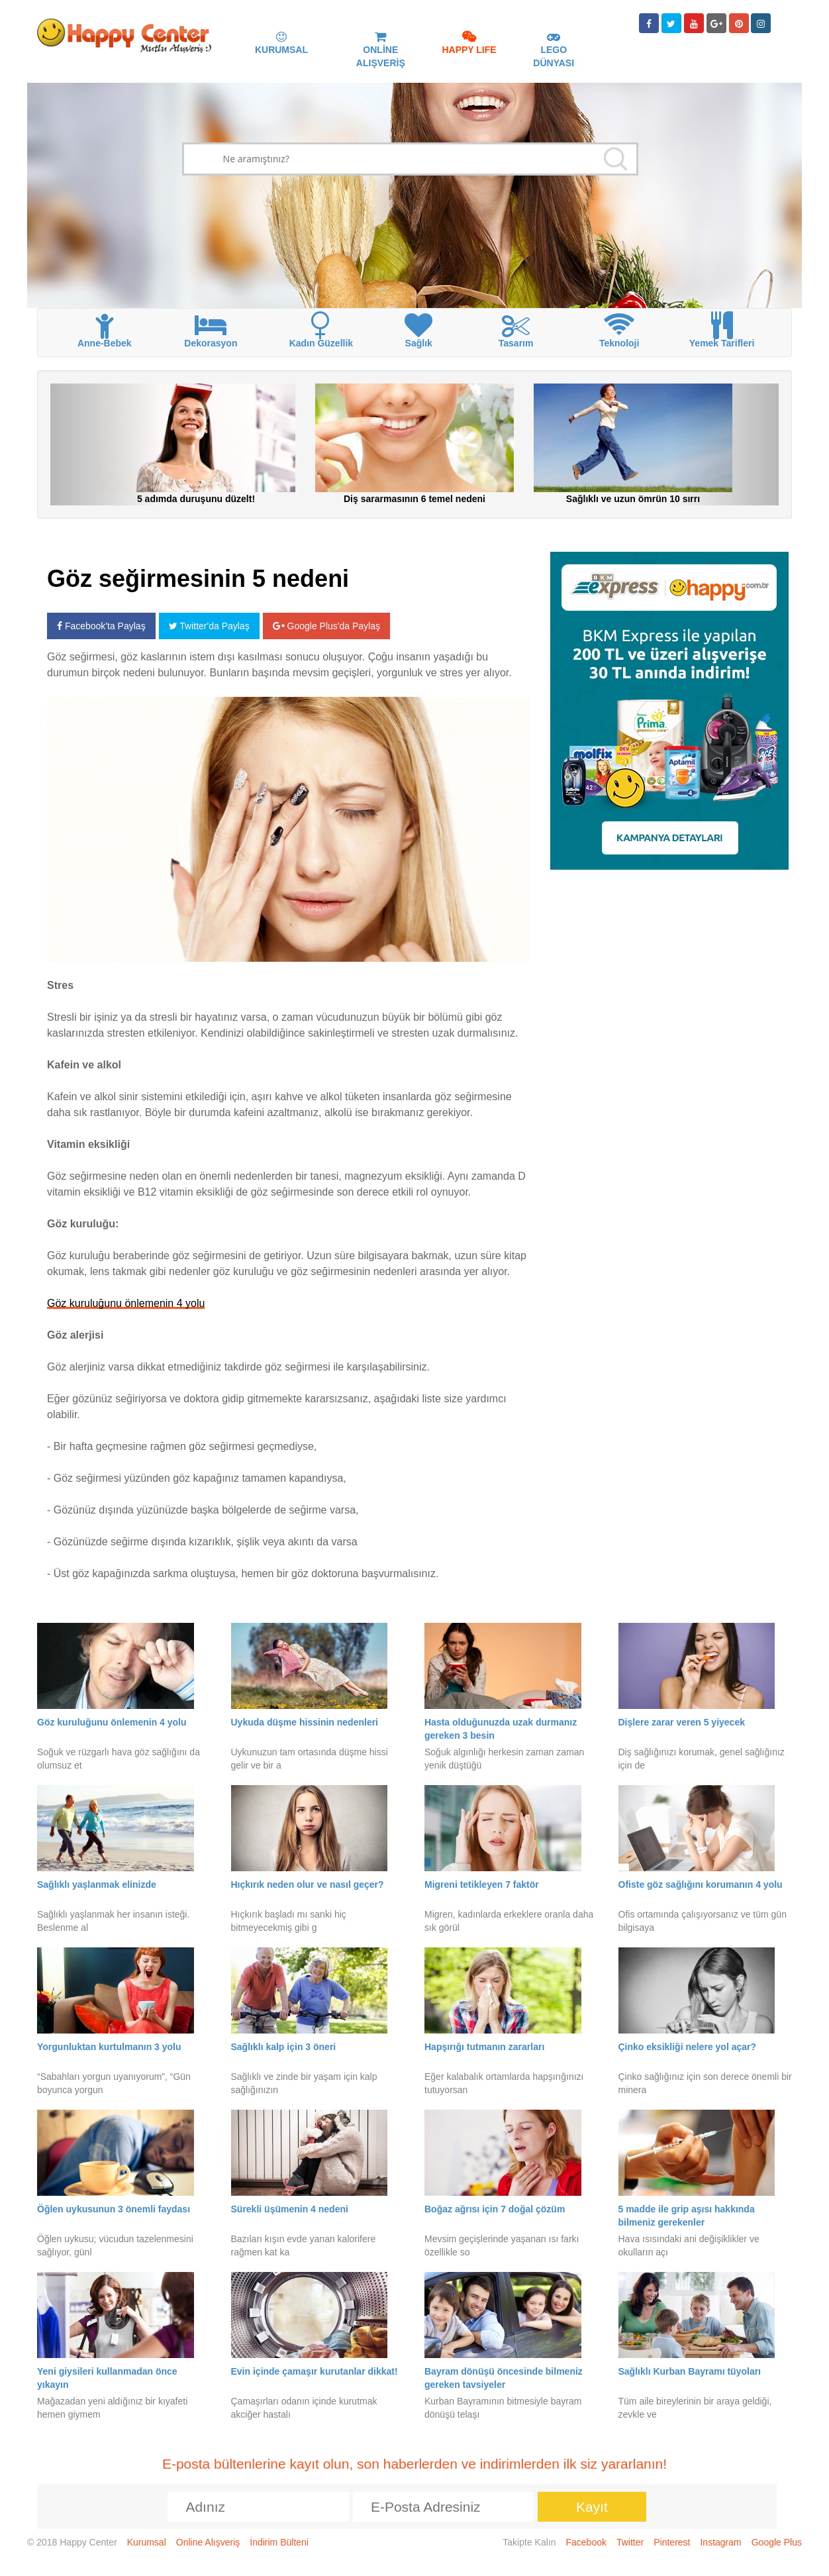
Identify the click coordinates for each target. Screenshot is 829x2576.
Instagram (720, 2542)
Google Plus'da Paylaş (326, 626)
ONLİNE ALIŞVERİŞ (380, 50)
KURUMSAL (281, 43)
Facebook (586, 2542)
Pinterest (672, 2542)
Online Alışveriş (208, 2542)
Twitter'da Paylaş (209, 626)
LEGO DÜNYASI (553, 50)
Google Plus (777, 2542)
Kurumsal (146, 2542)
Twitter (630, 2542)
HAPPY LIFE (469, 43)
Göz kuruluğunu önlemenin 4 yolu (126, 1303)
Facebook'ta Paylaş (101, 626)
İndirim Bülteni (279, 2542)
